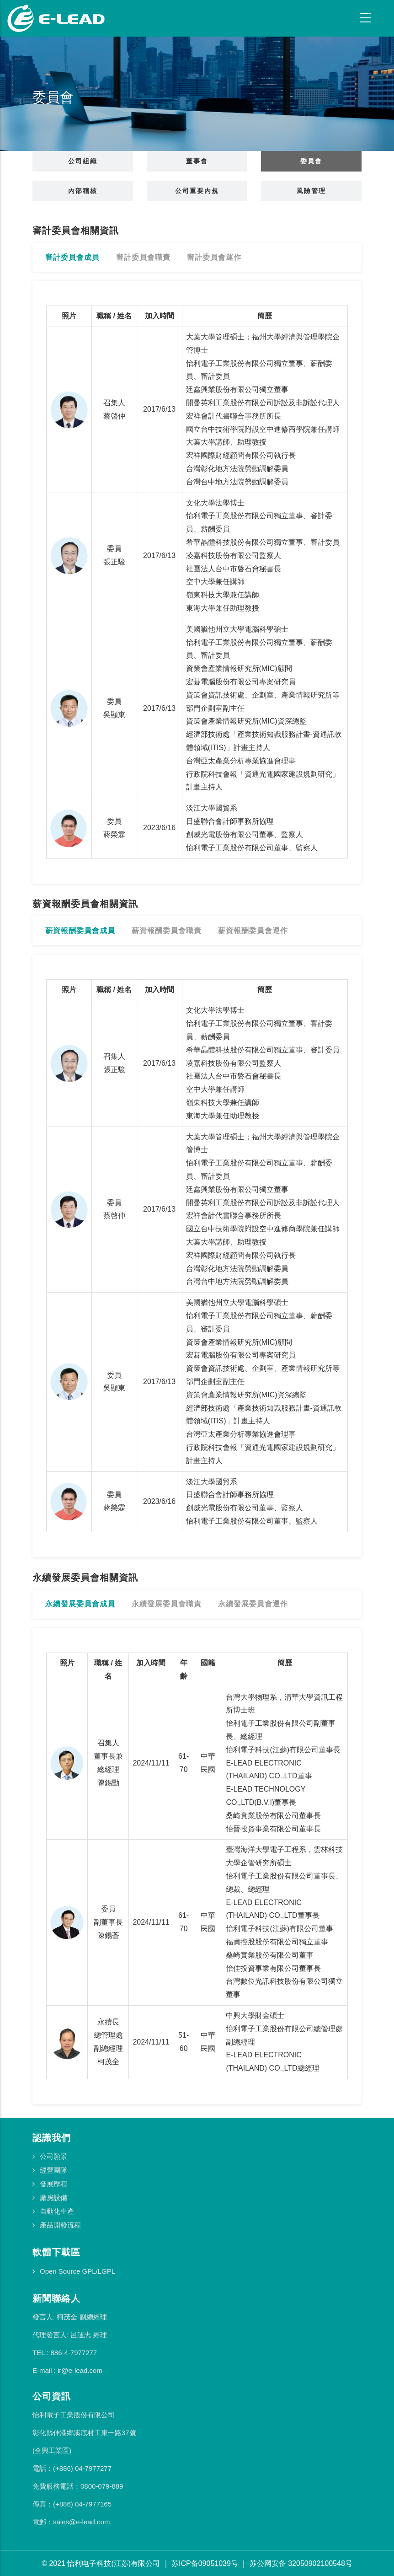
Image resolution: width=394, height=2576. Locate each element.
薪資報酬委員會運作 (253, 930)
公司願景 (53, 2156)
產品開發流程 (60, 2225)
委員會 (311, 161)
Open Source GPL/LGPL (77, 2271)
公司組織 (82, 161)
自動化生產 (57, 2211)
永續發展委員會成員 (80, 1603)
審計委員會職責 (143, 257)
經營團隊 (53, 2170)
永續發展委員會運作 (253, 1603)
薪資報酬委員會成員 (80, 930)
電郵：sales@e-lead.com (71, 2522)
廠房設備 (53, 2197)
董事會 (197, 161)
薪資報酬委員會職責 (167, 930)
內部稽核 (82, 190)
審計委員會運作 (214, 257)
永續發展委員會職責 (167, 1603)
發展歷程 (53, 2184)
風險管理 (311, 190)
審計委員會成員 (72, 257)
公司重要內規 (197, 190)
